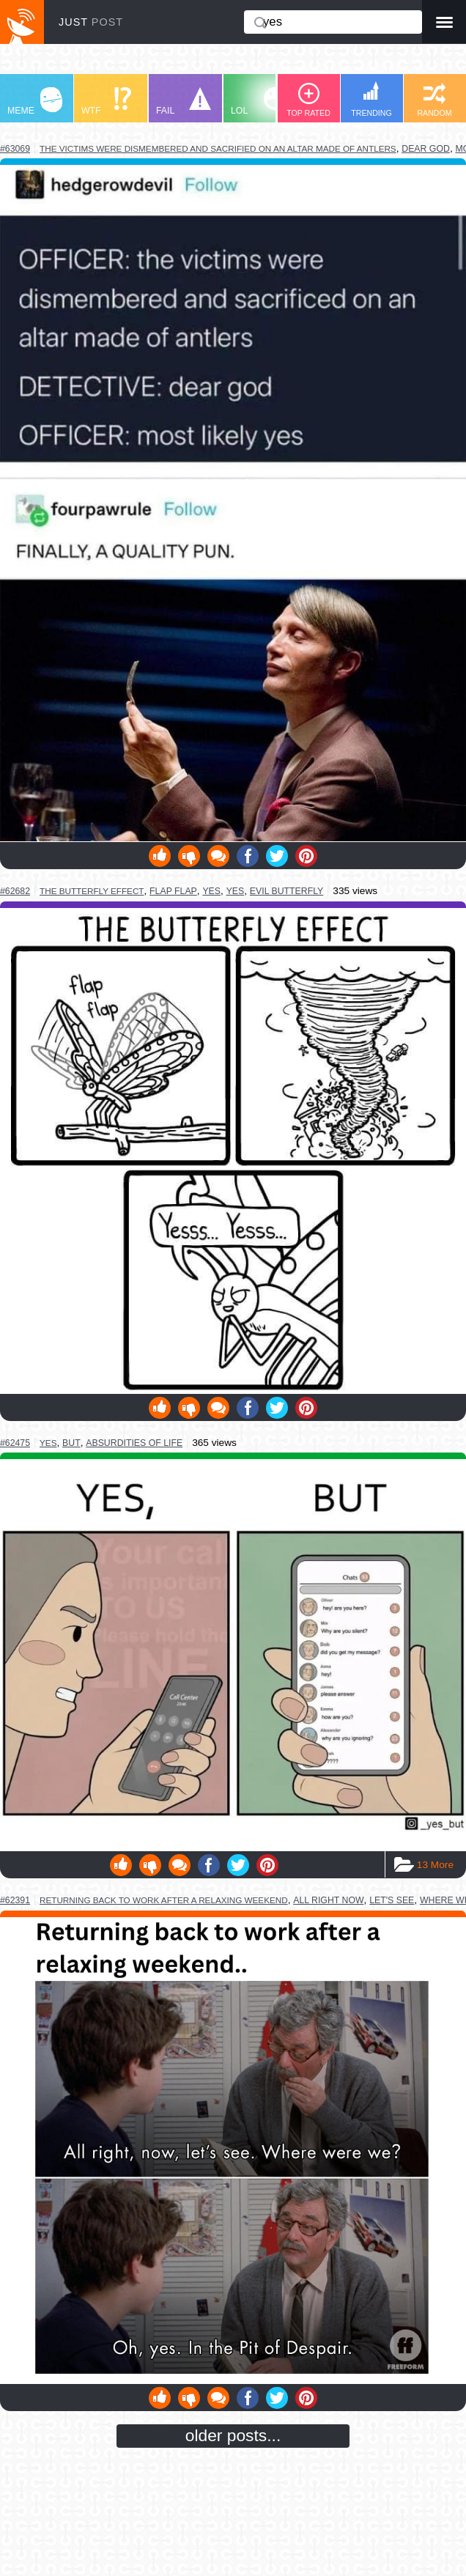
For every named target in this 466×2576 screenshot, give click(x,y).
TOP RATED (308, 100)
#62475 (15, 1443)
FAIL (183, 101)
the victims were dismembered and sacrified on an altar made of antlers (218, 148)
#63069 (15, 149)
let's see (391, 1900)
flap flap (173, 891)
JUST (91, 22)
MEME (34, 101)
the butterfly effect (92, 891)
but (71, 1443)
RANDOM (434, 100)
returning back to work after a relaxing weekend (164, 1900)
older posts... (233, 2435)
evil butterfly (286, 891)
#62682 (15, 891)
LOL (258, 101)
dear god (426, 149)
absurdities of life (134, 1443)
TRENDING (371, 99)
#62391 (15, 1900)
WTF (106, 101)
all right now (328, 1900)
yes (211, 891)
